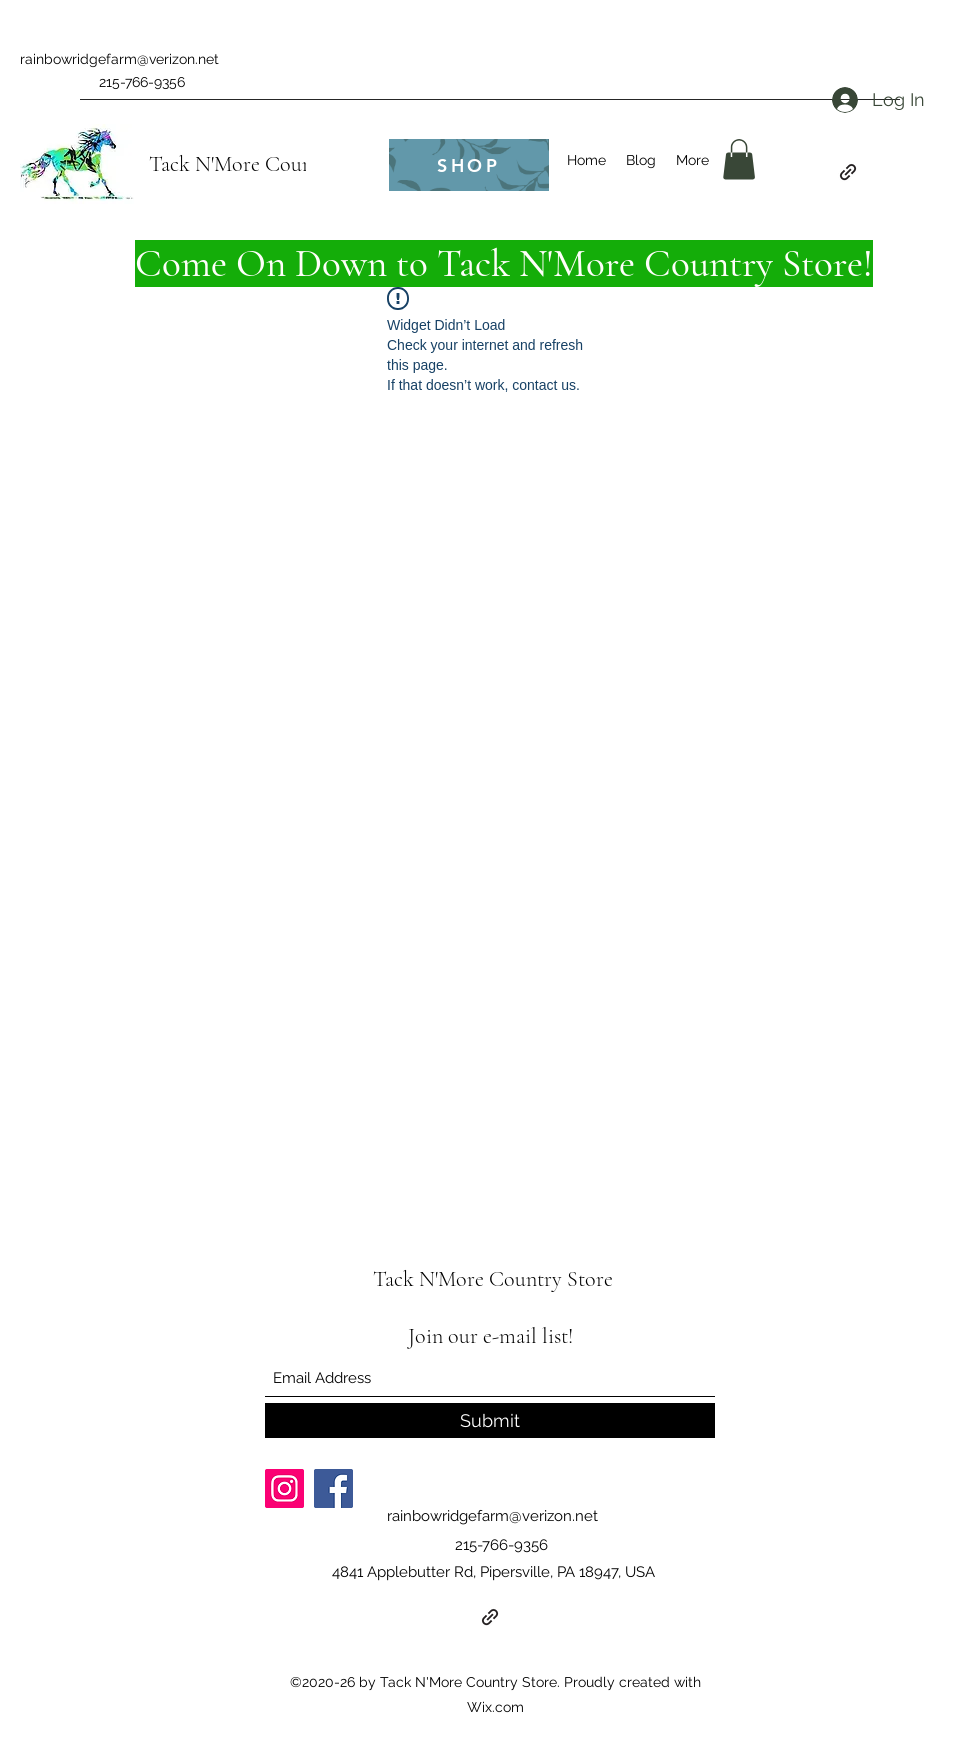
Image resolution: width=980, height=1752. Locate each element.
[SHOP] (469, 165)
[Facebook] (333, 1488)
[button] (739, 159)
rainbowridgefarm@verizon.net (119, 59)
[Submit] (490, 1420)
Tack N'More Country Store (269, 164)
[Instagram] (284, 1488)
